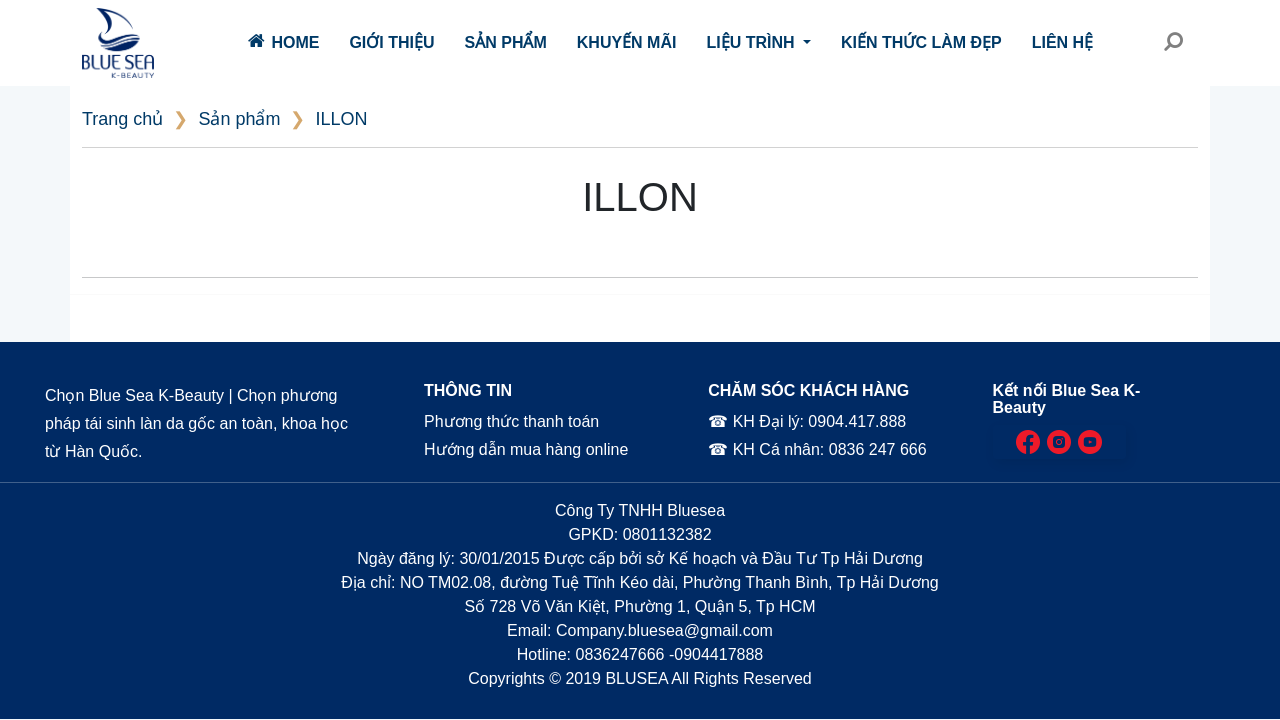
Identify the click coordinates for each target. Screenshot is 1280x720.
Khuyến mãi (627, 42)
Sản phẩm (506, 42)
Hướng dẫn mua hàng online (525, 449)
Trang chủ (122, 119)
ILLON (341, 119)
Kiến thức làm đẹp (921, 42)
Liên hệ (1062, 42)
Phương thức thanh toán (510, 421)
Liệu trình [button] (752, 42)
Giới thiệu (391, 42)
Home (283, 41)
